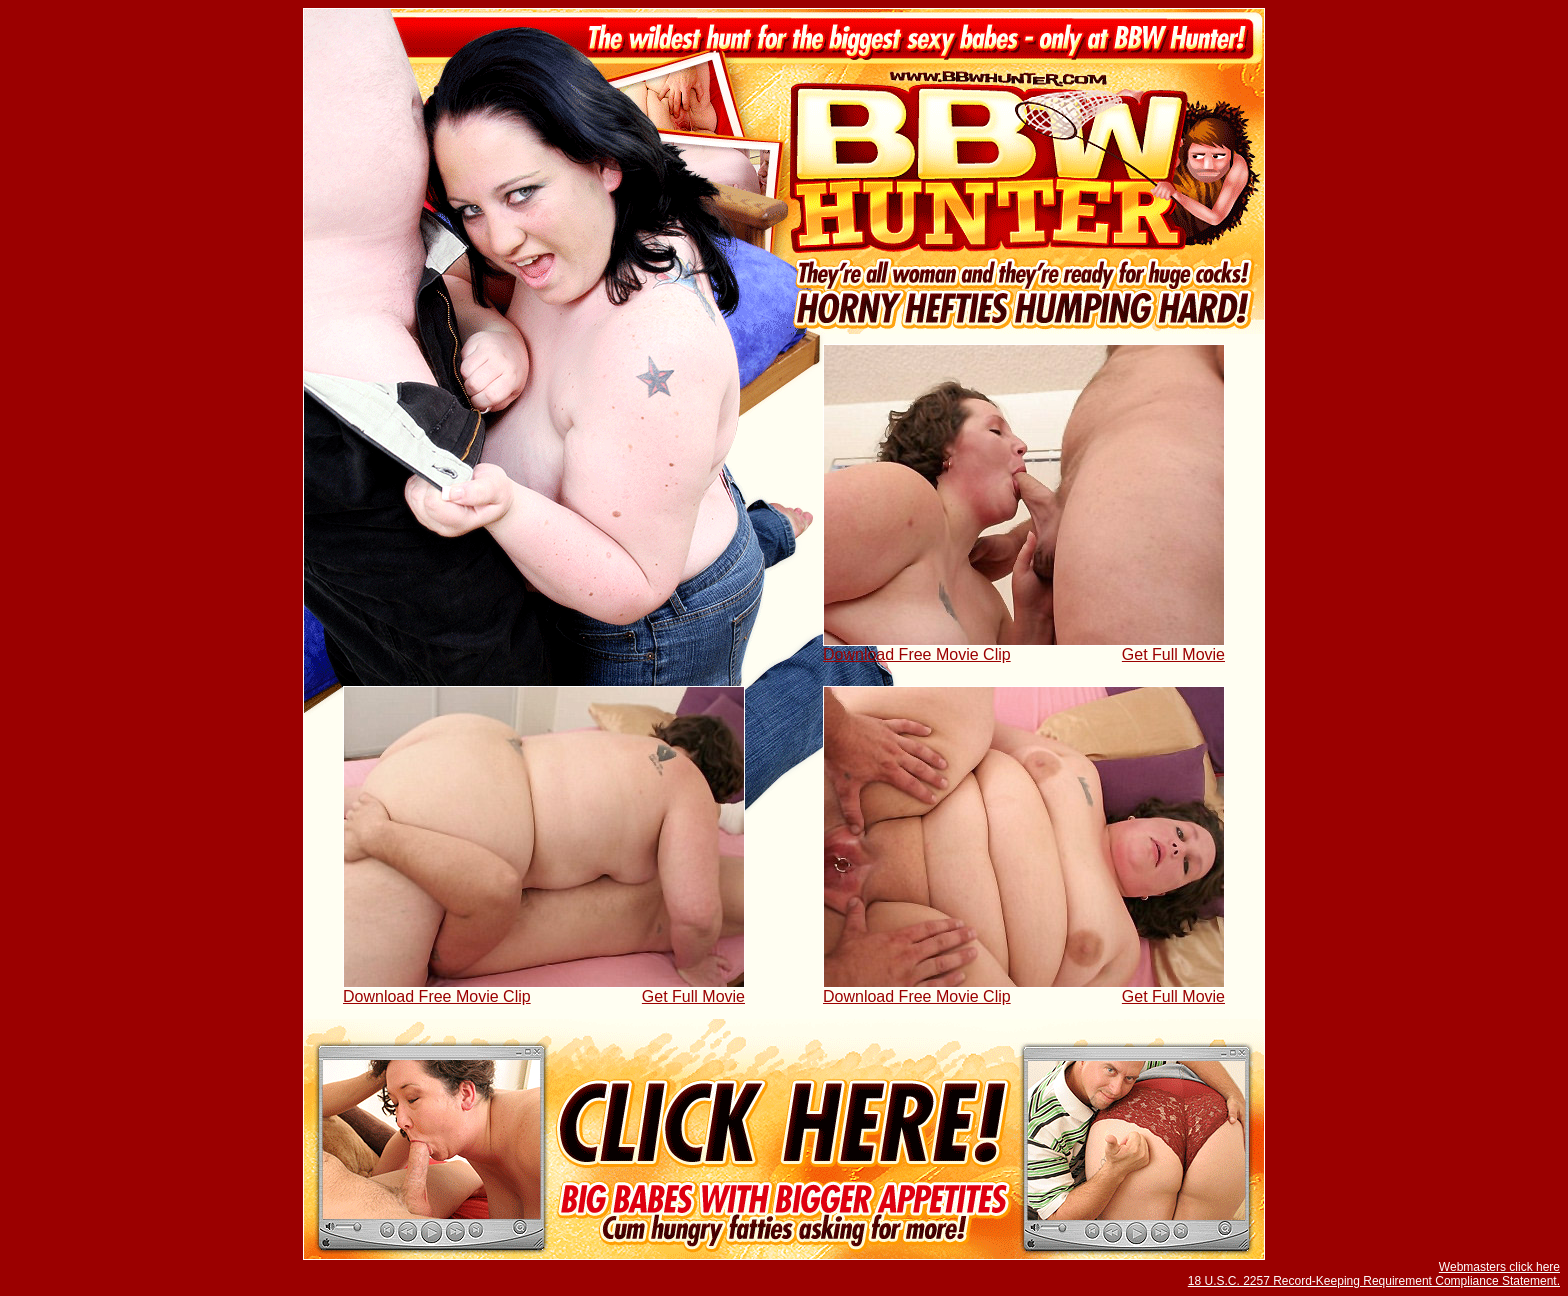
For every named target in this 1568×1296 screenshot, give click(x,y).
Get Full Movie (1173, 654)
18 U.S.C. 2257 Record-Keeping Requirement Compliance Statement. (1374, 1281)
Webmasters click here (1499, 1267)
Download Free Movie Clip (917, 654)
